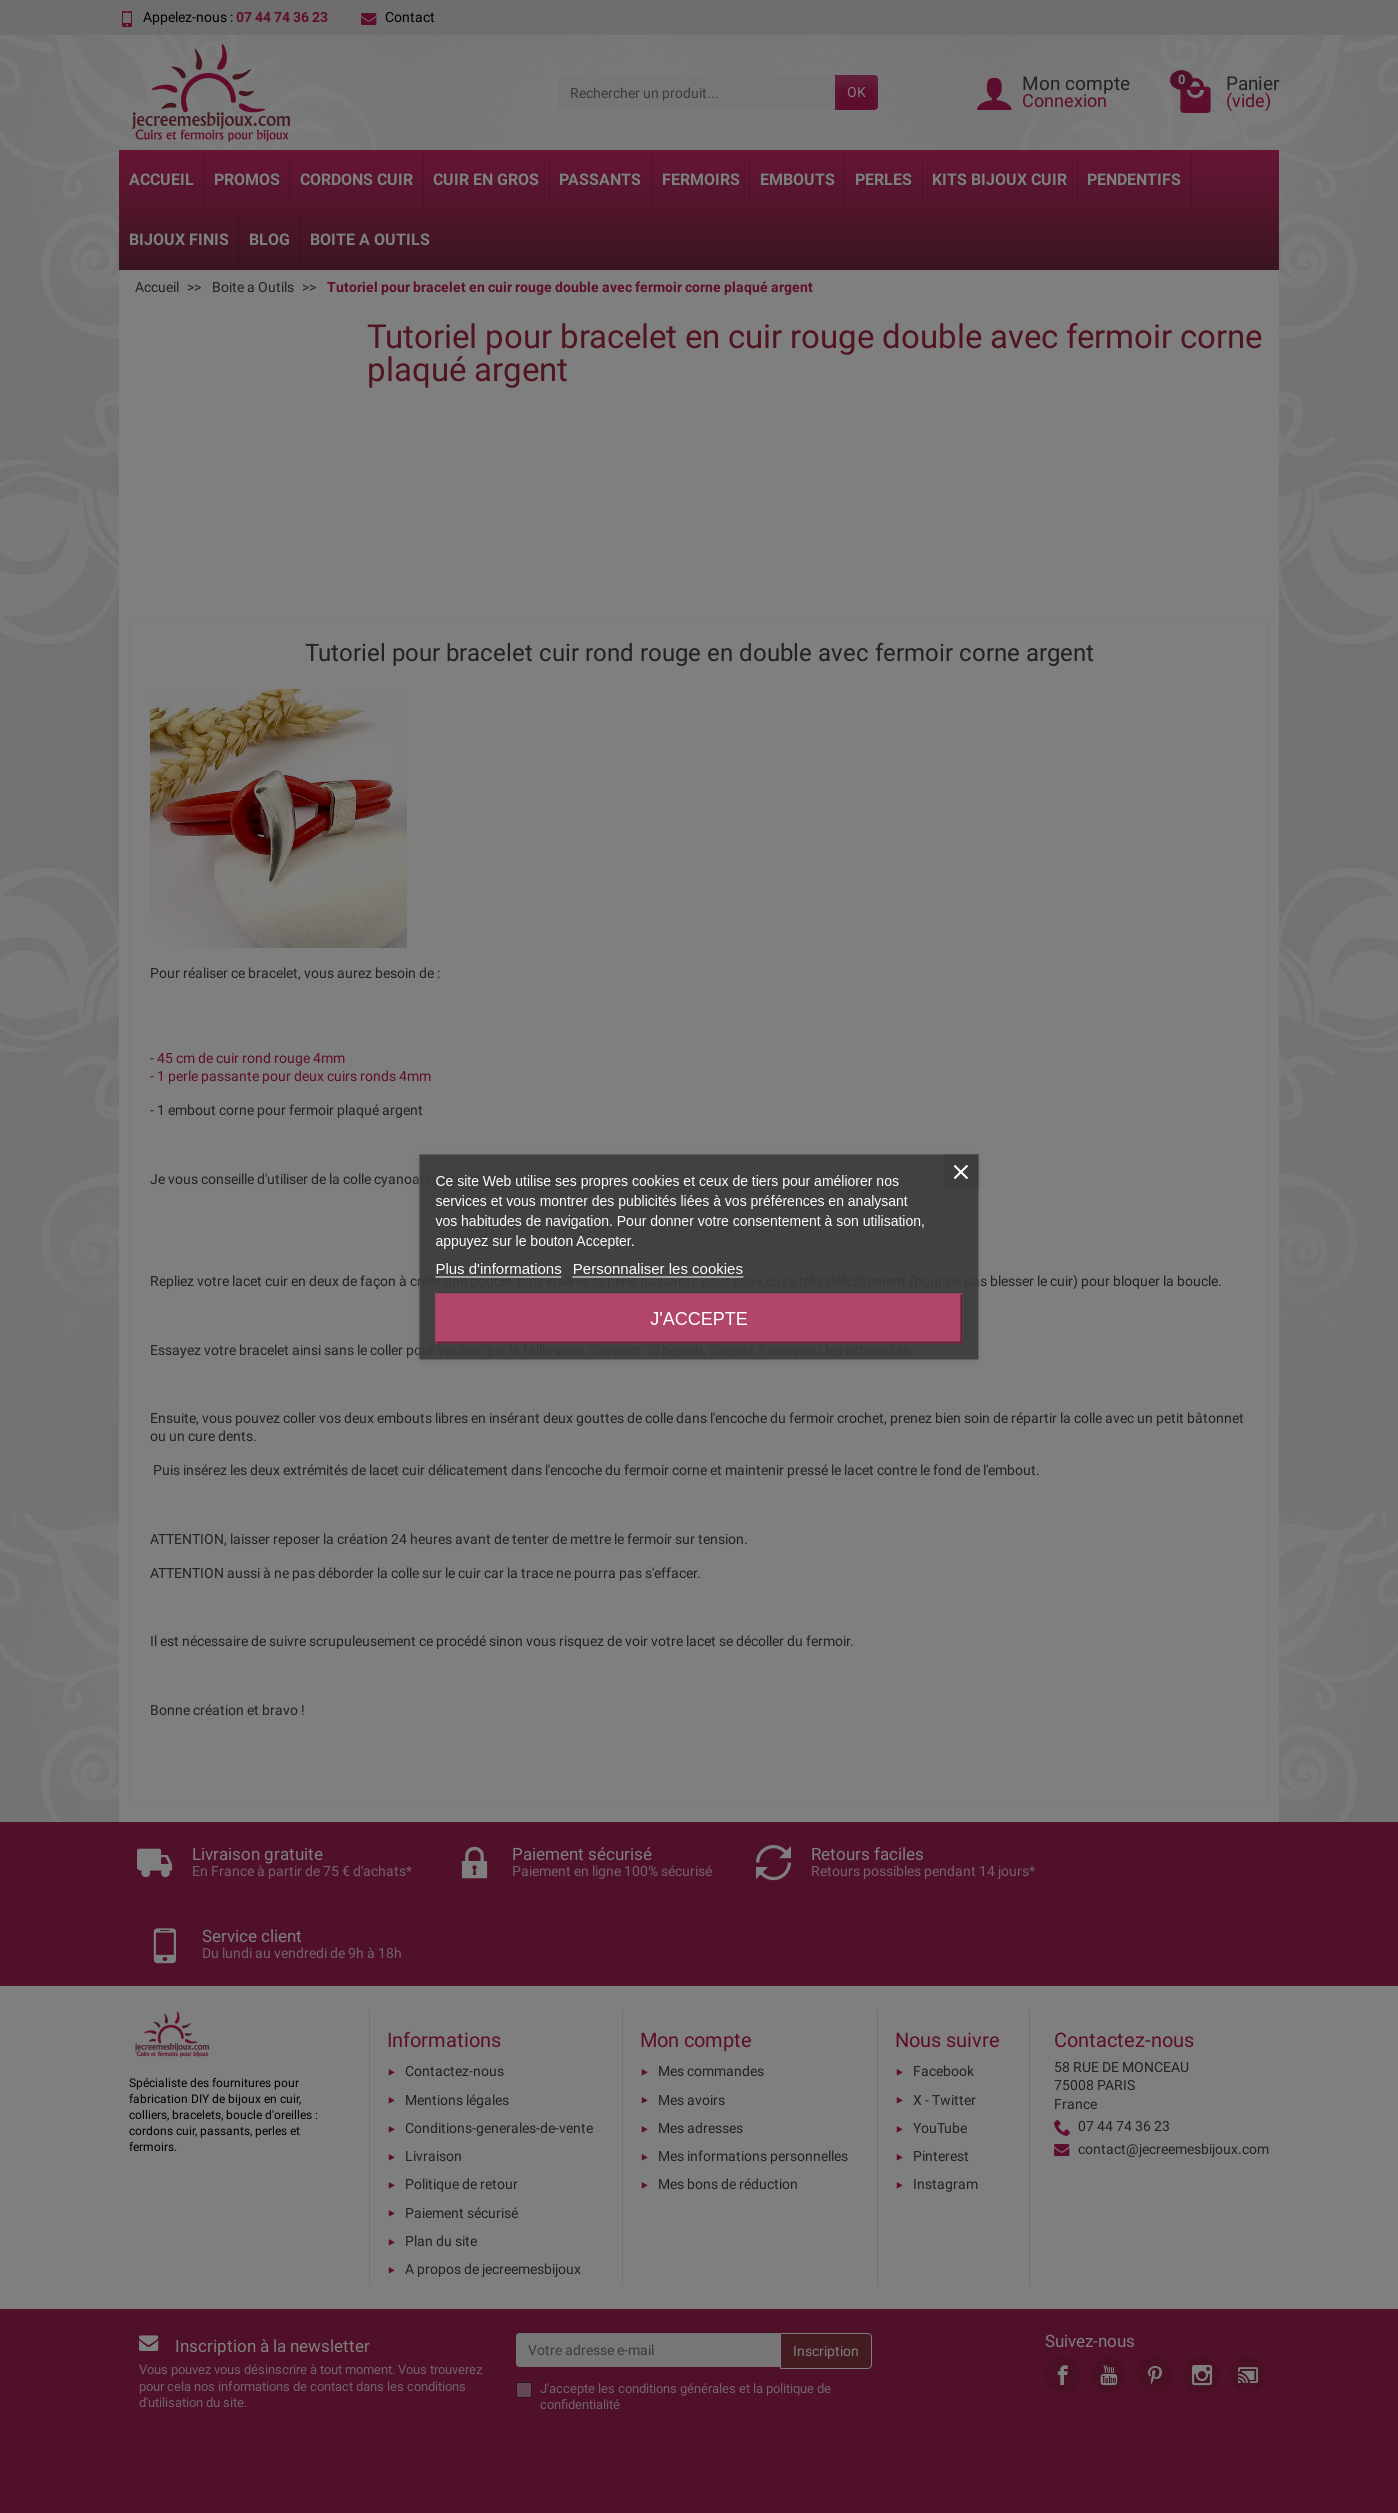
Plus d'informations (498, 1267)
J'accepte (698, 1318)
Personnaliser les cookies (658, 1267)
